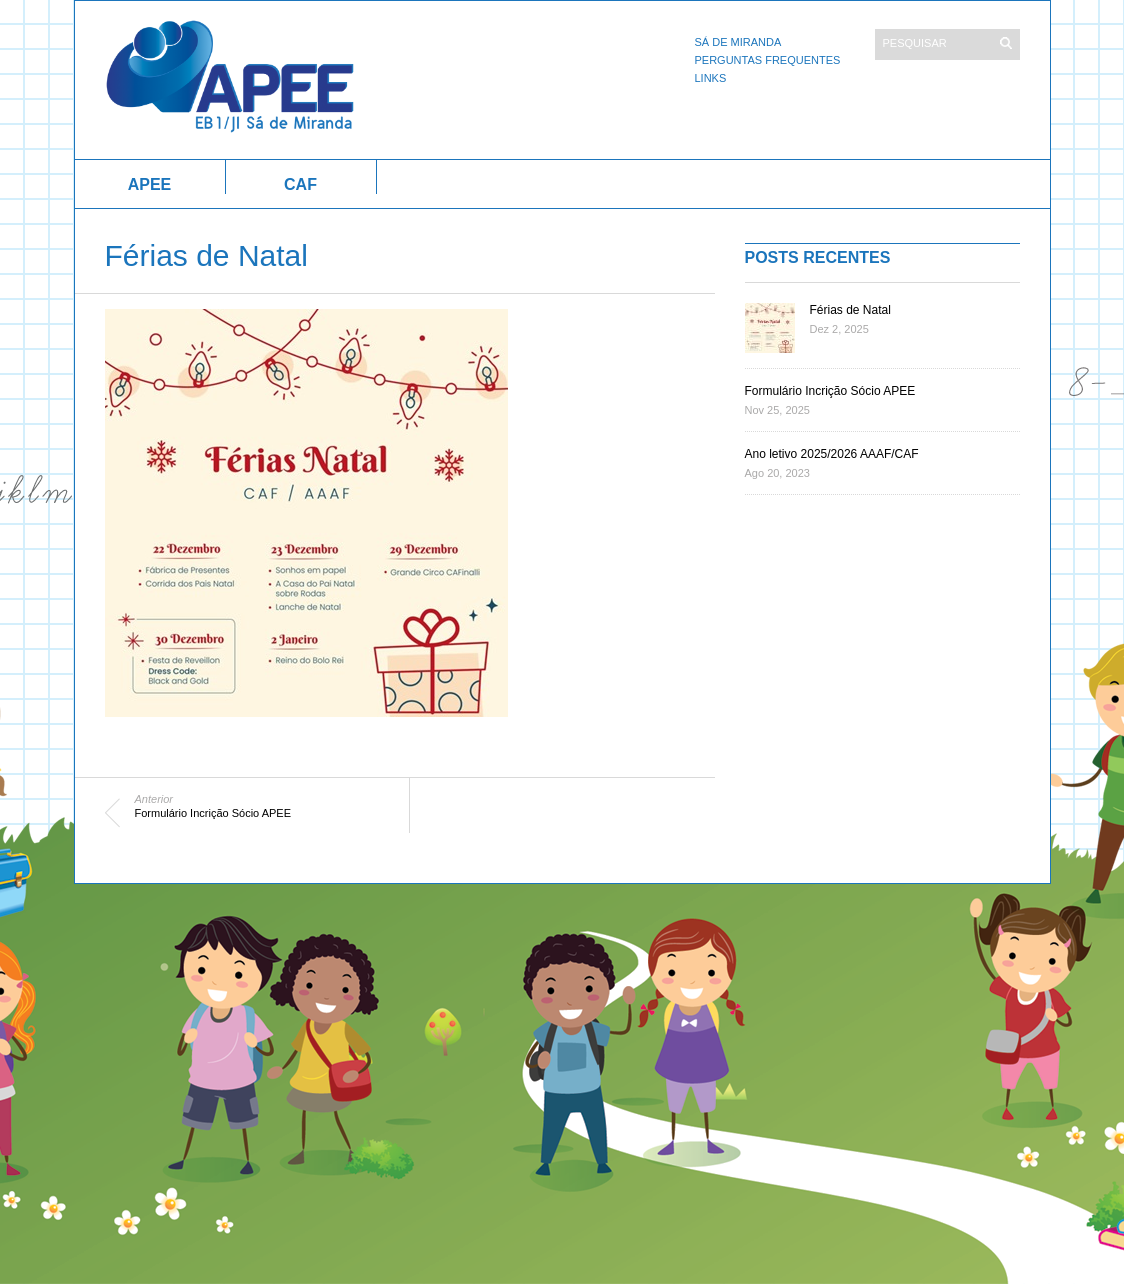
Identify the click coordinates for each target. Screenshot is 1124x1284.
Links (711, 78)
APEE (150, 184)
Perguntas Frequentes (768, 60)
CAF (300, 184)
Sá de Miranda (738, 42)
